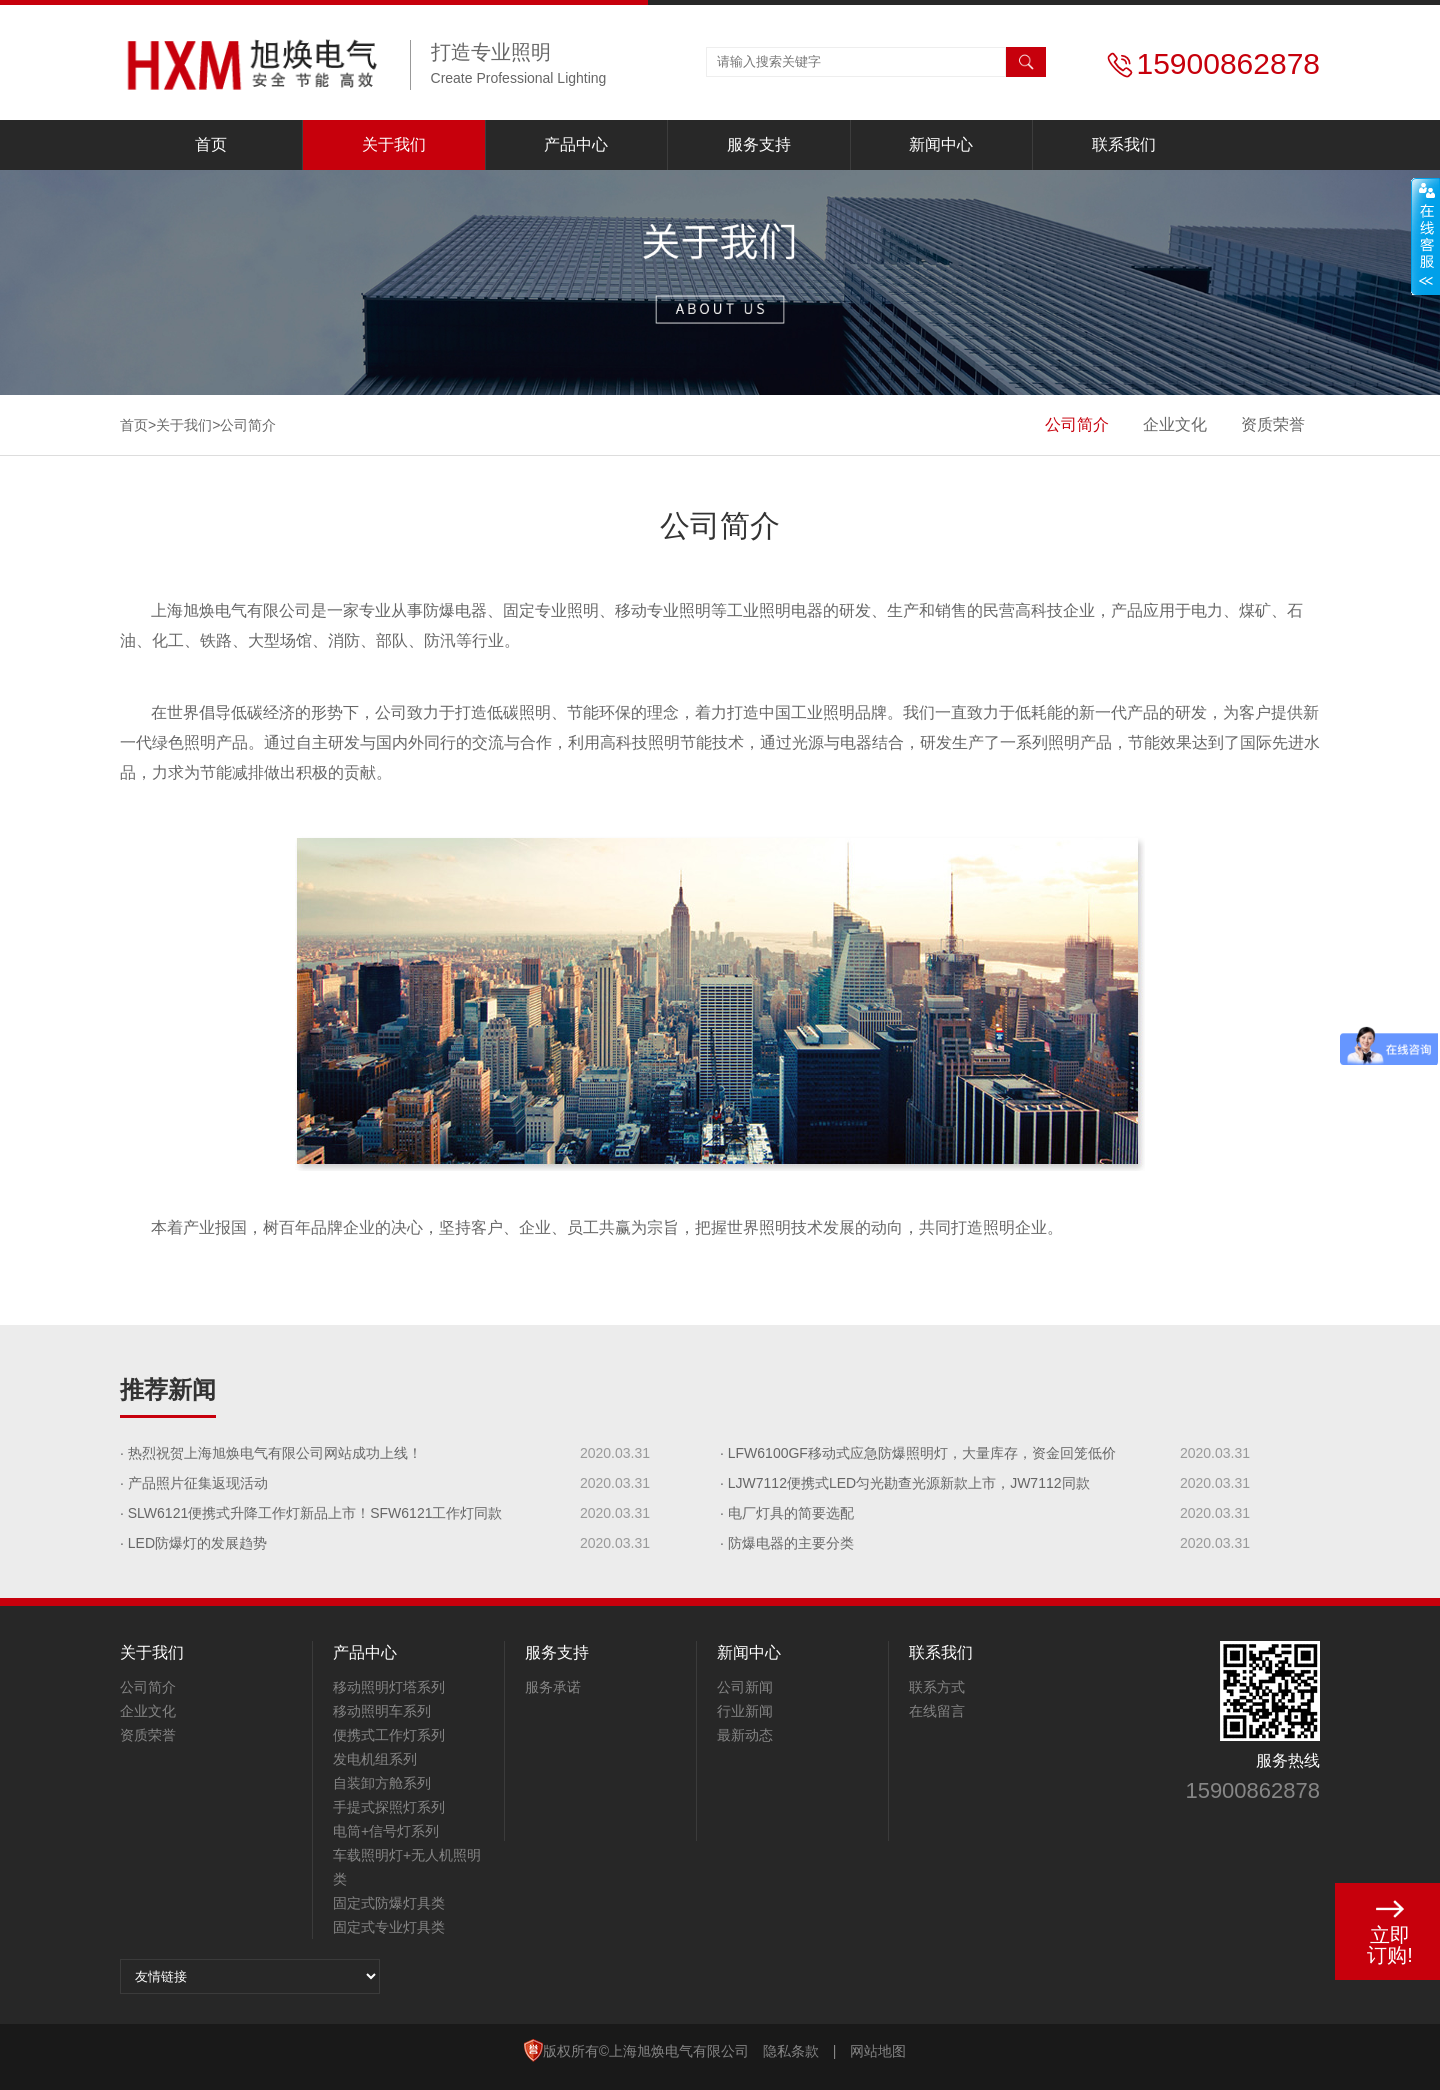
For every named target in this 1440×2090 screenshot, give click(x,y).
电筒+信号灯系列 (386, 1831)
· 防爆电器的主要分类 (787, 1543)
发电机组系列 (375, 1759)
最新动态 (745, 1735)
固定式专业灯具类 (389, 1927)
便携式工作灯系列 (389, 1735)
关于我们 (394, 144)
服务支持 (759, 144)
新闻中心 (941, 144)
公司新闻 (745, 1687)
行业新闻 (745, 1711)
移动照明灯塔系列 (389, 1687)
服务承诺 (553, 1687)
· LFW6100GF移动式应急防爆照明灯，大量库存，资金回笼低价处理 (918, 1456)
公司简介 (1077, 424)
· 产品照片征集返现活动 (194, 1483)
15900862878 (1252, 1790)
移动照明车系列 (382, 1711)
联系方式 (937, 1687)
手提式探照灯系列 (389, 1807)
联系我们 (1124, 144)
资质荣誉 (1273, 424)
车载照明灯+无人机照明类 (407, 1867)
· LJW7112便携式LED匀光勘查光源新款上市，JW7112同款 (905, 1483)
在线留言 (937, 1711)
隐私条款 (791, 2051)
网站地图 (878, 2051)
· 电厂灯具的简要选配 (787, 1513)
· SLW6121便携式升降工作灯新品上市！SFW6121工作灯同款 (311, 1513)
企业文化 (1175, 424)
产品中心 (576, 144)
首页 (211, 144)
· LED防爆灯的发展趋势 (193, 1543)
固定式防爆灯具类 (389, 1903)
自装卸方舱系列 (382, 1783)
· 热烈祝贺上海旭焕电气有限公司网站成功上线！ (271, 1453)
